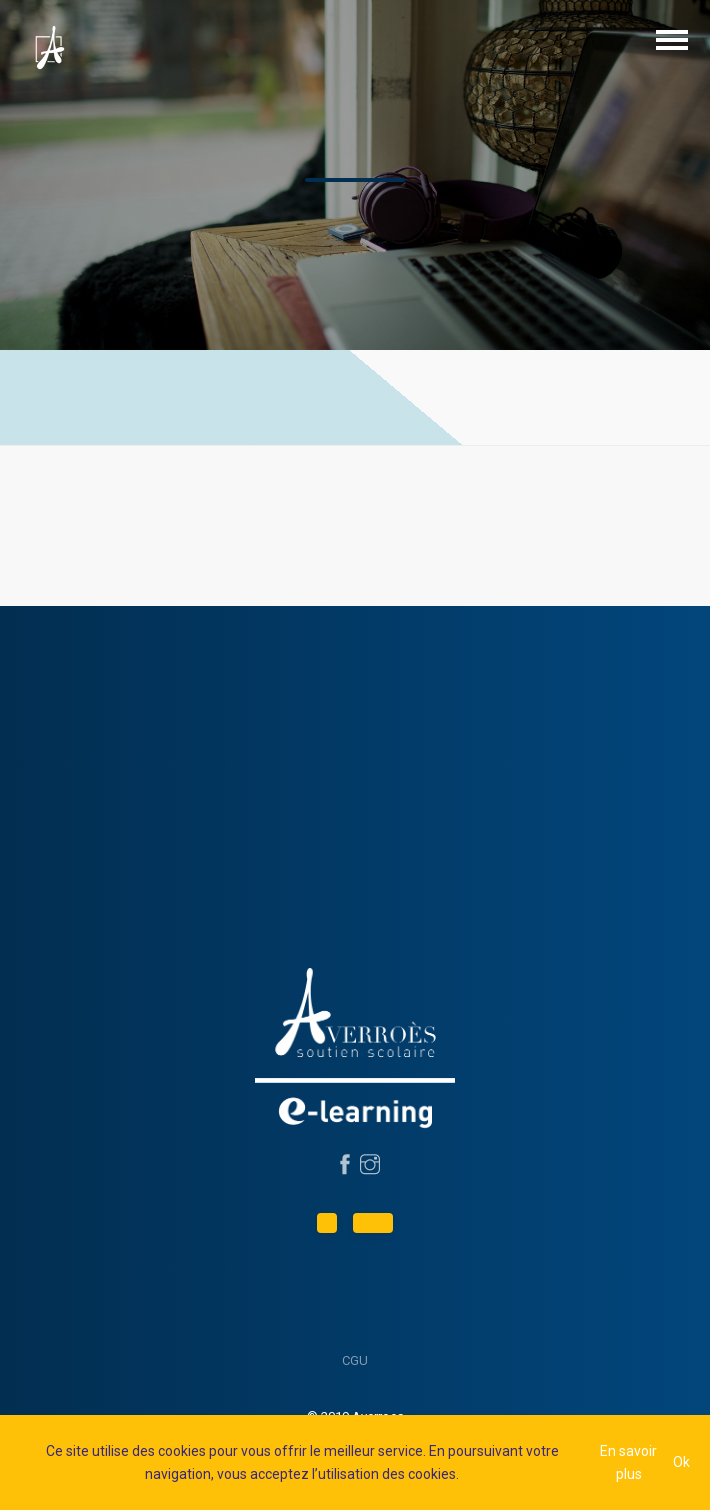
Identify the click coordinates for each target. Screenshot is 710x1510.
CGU (355, 1360)
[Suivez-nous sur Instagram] (367, 1166)
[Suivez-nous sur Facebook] (342, 1166)
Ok (681, 1462)
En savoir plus (628, 1462)
